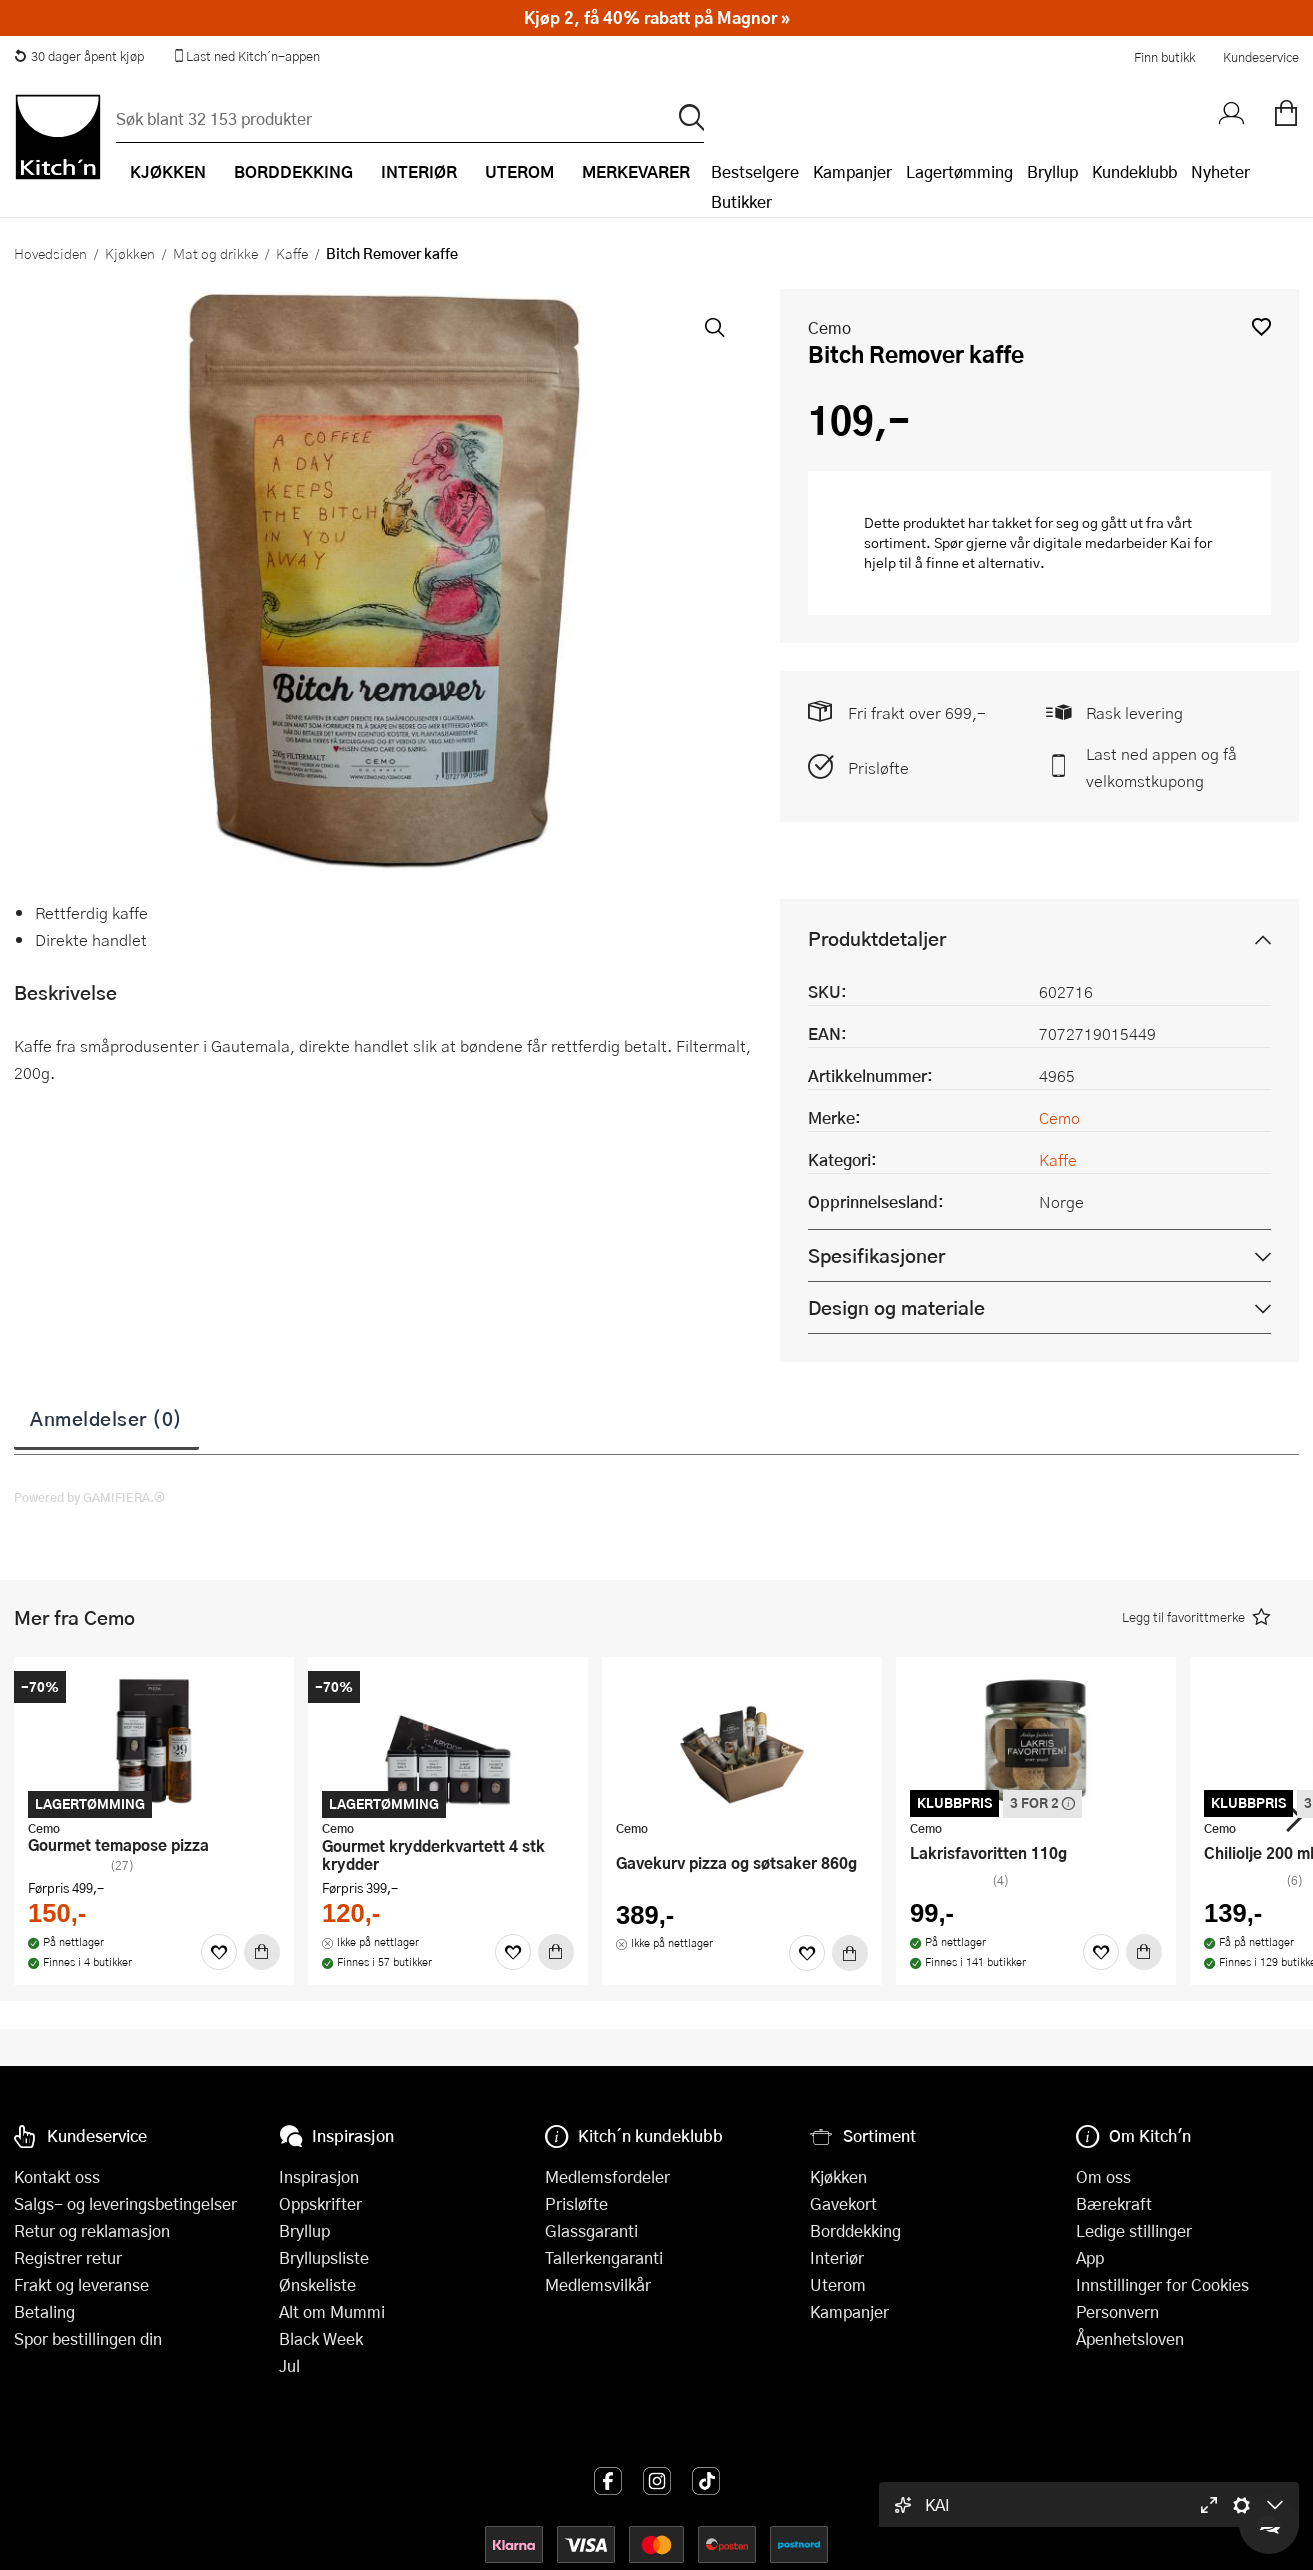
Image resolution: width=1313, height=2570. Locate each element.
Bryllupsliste (324, 2257)
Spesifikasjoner (876, 1255)
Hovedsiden (50, 253)
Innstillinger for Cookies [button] (1162, 2284)
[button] (1261, 326)
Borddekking (855, 2230)
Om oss (1103, 2176)
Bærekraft (1114, 2203)
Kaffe (292, 253)
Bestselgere (755, 171)
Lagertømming (959, 171)
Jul (289, 2365)
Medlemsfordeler (607, 2176)
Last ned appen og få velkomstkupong (1161, 767)
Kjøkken (130, 253)
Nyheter (1220, 171)
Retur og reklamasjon (92, 2230)
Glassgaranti (591, 2230)
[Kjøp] (262, 1952)
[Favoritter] (219, 1952)
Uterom (838, 2284)
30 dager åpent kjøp (79, 56)
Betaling (44, 2311)
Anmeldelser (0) (106, 1418)
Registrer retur (68, 2257)
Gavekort (843, 2203)
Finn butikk (1164, 57)
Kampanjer (852, 171)
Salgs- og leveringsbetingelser (125, 2203)
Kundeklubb (1134, 171)
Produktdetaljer (877, 938)
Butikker (741, 201)
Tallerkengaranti (604, 2257)
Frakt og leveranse (81, 2284)
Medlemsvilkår (598, 2284)
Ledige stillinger (1134, 2230)
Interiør (837, 2257)
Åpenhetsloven (1130, 2338)
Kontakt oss (57, 2176)
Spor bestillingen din (88, 2338)
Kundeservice (1261, 57)
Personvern (1117, 2311)
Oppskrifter (320, 2203)
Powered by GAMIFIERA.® (89, 1497)
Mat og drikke (215, 253)
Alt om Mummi (332, 2311)
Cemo (829, 327)
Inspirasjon (319, 2176)
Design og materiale (896, 1307)
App (1090, 2257)
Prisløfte (878, 767)
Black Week (321, 2338)
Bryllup (1052, 171)
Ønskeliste (317, 2284)
